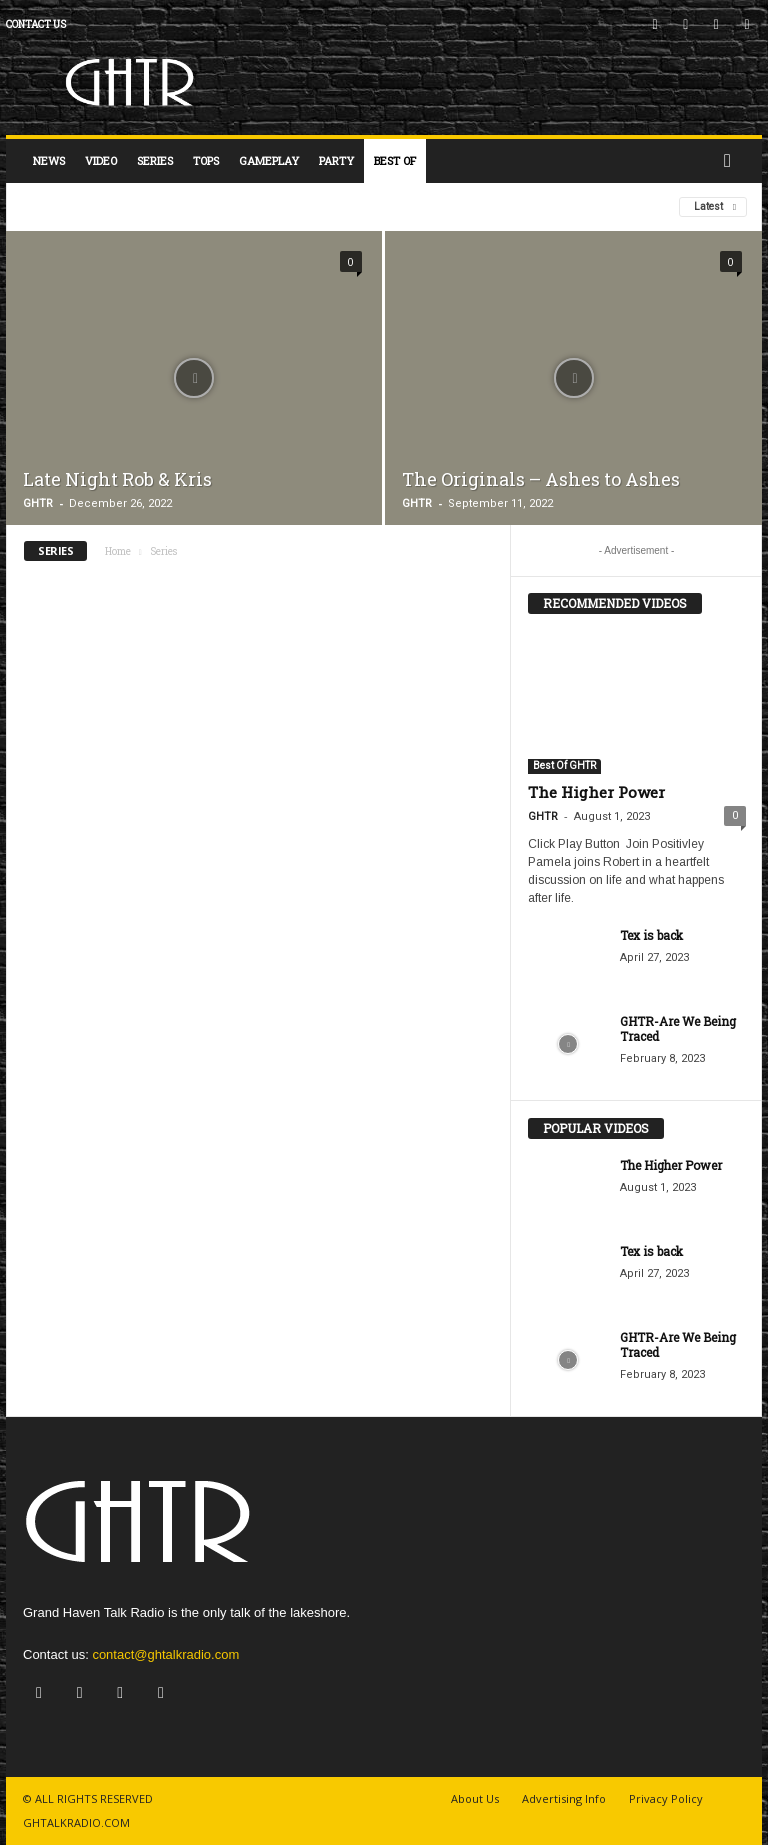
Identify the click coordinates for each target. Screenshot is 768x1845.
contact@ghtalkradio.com (165, 1654)
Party (336, 160)
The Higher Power (596, 792)
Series (155, 160)
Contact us (36, 24)
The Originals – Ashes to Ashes (541, 479)
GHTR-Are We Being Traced (678, 1028)
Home (118, 551)
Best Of (395, 160)
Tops (206, 160)
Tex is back (651, 935)
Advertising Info (564, 1798)
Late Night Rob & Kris (117, 479)
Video (101, 160)
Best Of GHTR (564, 765)
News (49, 160)
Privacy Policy (666, 1798)
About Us (475, 1798)
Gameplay (269, 160)
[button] (732, 161)
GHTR (38, 503)
